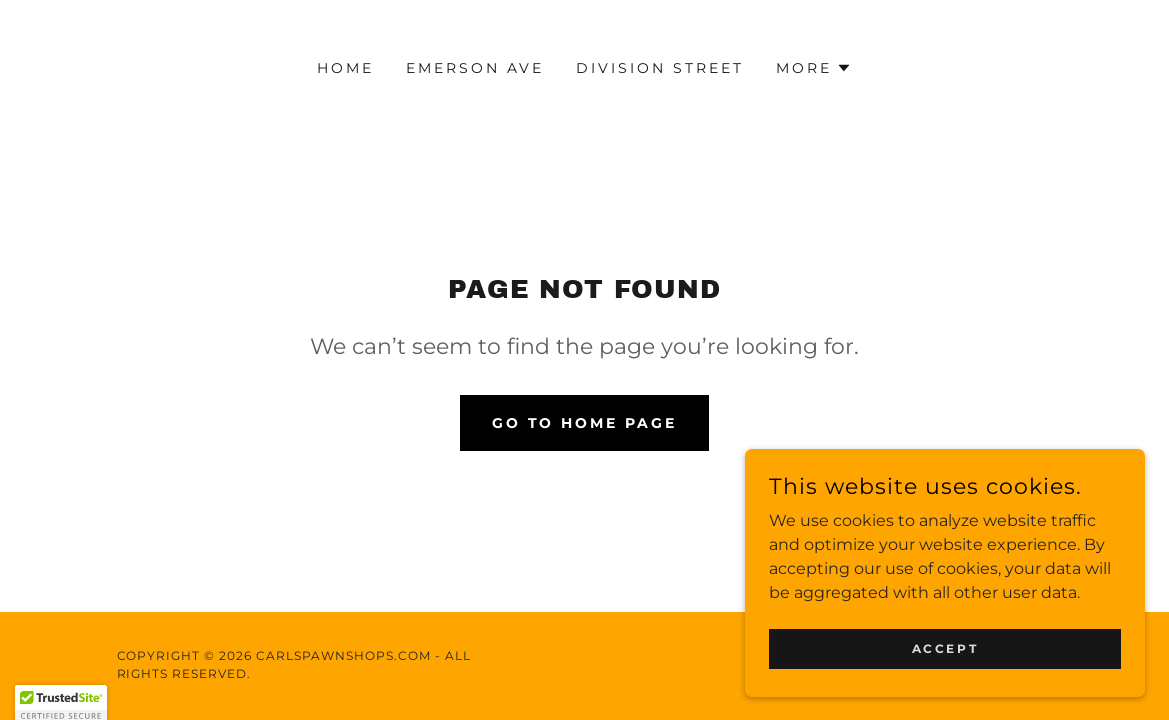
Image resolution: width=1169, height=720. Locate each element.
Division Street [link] (660, 68)
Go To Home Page (585, 423)
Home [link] (345, 68)
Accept (945, 689)
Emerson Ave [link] (475, 68)
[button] (814, 68)
